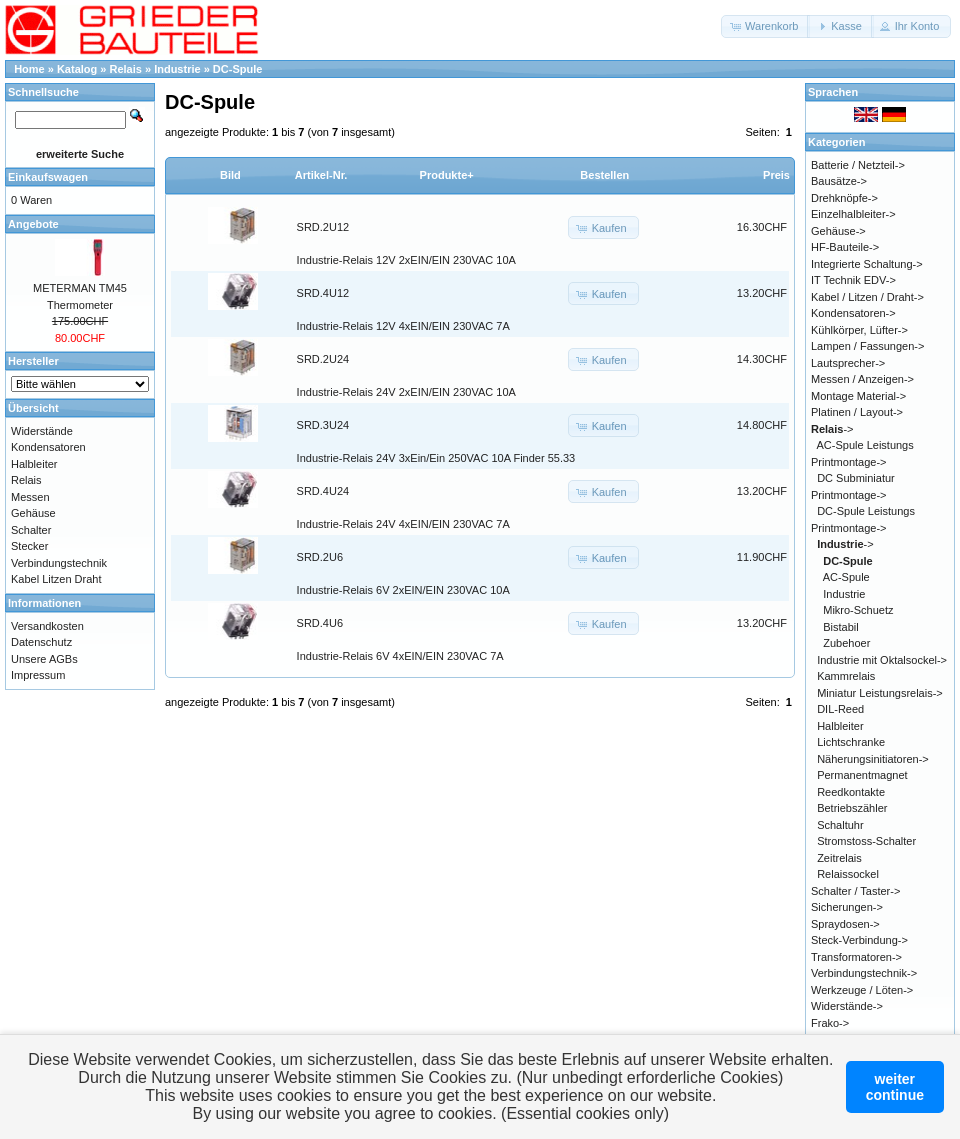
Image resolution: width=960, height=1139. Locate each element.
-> (832, 429)
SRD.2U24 (323, 359)
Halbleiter (34, 464)
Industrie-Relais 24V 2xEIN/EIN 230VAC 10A (406, 392)
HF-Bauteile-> (845, 247)
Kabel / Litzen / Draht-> (867, 297)
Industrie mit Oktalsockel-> (882, 660)
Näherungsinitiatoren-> (873, 759)
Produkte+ (447, 175)
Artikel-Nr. (321, 175)
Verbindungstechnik (59, 563)
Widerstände (42, 431)
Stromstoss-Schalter (866, 841)
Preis (776, 175)
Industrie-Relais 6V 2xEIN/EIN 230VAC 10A (403, 590)
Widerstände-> (847, 1006)
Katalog (77, 69)
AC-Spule (846, 577)
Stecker (29, 546)
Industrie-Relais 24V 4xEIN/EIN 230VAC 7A (403, 524)
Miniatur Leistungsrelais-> (880, 693)
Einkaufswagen (48, 177)
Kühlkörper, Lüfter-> (859, 330)
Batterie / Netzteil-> (858, 165)
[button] (765, 26)
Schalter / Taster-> (855, 891)
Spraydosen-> (845, 924)
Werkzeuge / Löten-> (862, 990)
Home (29, 69)
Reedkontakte (851, 792)
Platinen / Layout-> (857, 412)
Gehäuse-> (838, 231)
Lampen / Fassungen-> (867, 346)
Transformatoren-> (856, 957)
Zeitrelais (839, 858)
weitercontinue (895, 1087)
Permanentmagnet (862, 775)
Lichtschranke (851, 742)
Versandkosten (47, 626)
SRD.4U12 (323, 293)
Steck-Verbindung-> (859, 940)
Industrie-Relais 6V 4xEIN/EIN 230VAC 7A (400, 656)
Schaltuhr (840, 825)
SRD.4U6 (320, 623)
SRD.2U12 (323, 227)
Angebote (33, 224)
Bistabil (840, 627)
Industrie (177, 69)
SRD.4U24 (323, 491)
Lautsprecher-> (848, 363)
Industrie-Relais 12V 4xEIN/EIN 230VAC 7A (403, 326)
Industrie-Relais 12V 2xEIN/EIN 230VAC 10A (406, 260)
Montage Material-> (858, 396)
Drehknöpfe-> (844, 198)
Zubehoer (846, 643)
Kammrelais (846, 676)
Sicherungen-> (847, 907)
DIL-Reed (840, 709)
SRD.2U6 (320, 557)
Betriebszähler (852, 808)
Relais (126, 69)
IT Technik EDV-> (853, 280)
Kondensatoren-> (853, 313)
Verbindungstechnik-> (864, 973)
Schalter (31, 530)
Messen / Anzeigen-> (862, 379)
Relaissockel (848, 874)
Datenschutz (41, 642)
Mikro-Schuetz (858, 610)
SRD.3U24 (323, 425)
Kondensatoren (48, 447)
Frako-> (830, 1023)
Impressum (38, 675)
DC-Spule (238, 69)
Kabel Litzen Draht (56, 579)
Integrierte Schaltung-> (867, 264)
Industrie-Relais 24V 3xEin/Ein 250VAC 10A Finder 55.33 (436, 458)
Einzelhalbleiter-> (853, 214)
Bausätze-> (839, 181)
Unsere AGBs (44, 659)
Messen (30, 497)
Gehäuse (33, 513)
